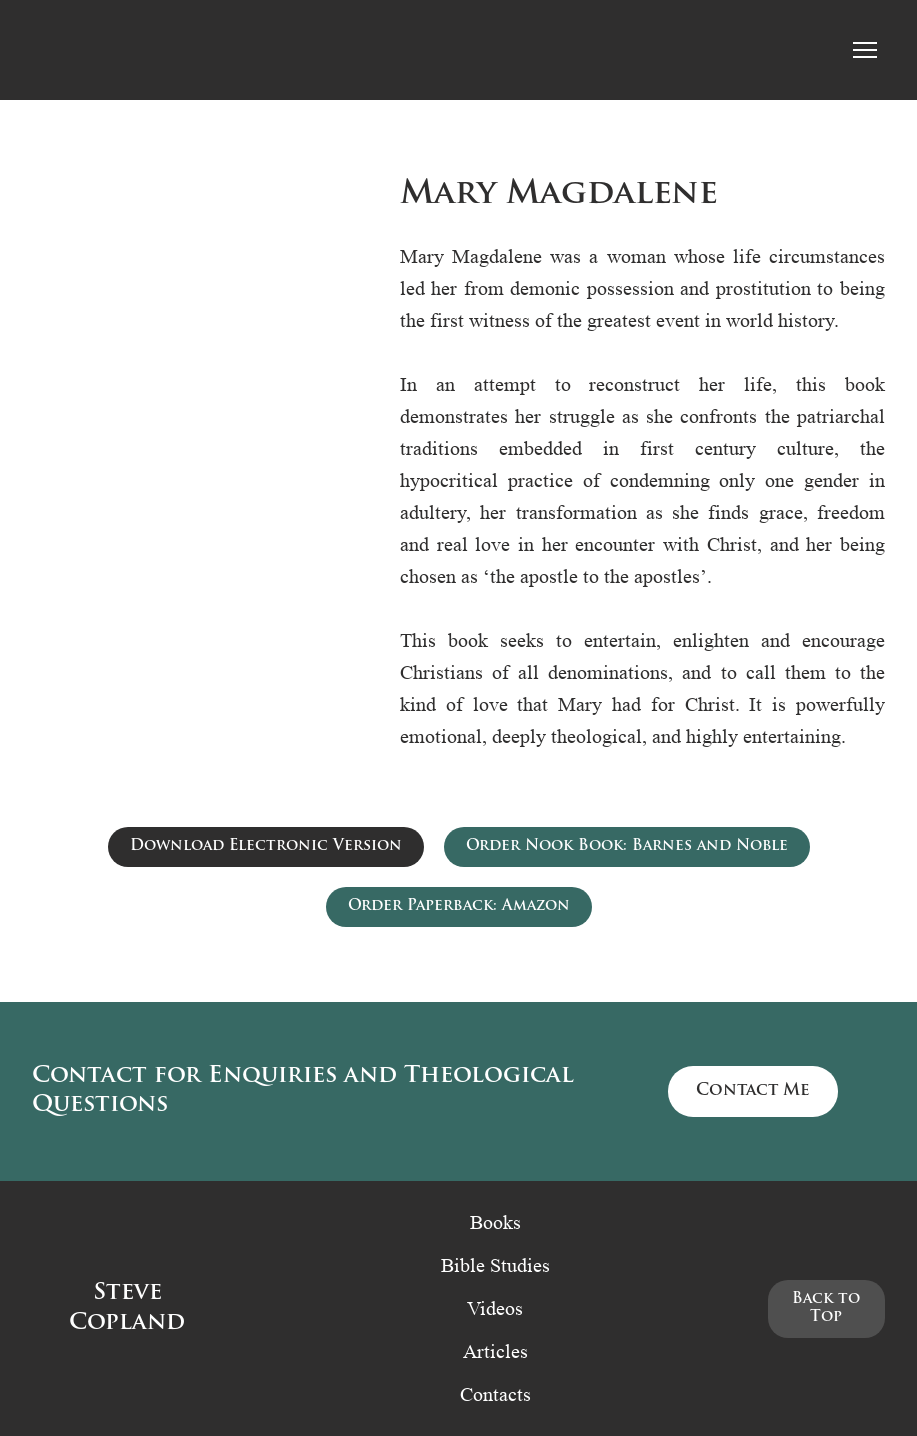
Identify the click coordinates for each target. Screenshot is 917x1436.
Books (495, 1222)
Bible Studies (495, 1265)
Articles (495, 1351)
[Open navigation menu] (865, 50)
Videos (495, 1308)
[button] (266, 847)
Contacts (495, 1394)
